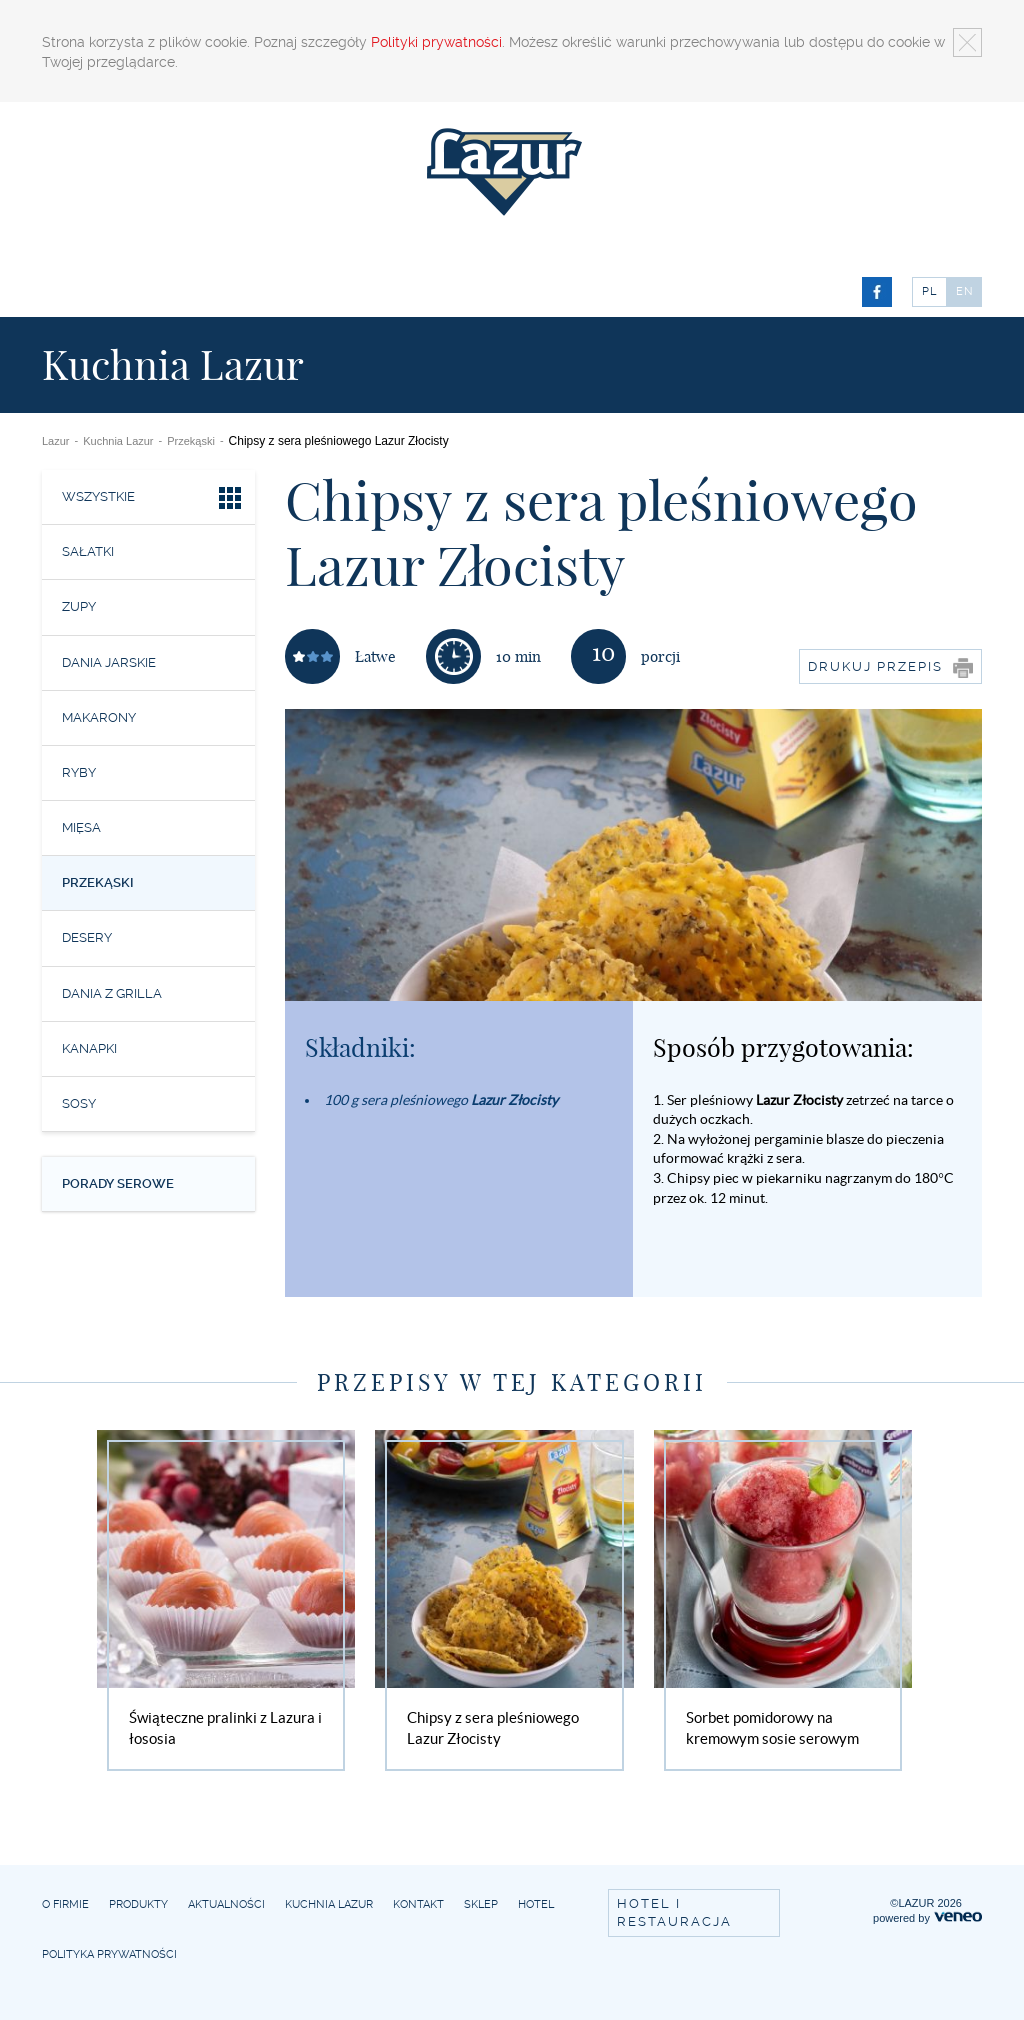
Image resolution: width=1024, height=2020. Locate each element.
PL (929, 291)
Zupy (79, 606)
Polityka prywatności (109, 1954)
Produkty (138, 1904)
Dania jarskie (109, 662)
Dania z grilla (112, 993)
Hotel (536, 1904)
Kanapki (89, 1048)
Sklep (481, 1904)
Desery (87, 937)
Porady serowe (118, 1183)
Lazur (56, 441)
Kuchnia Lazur (118, 441)
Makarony (99, 717)
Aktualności (226, 1904)
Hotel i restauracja (674, 1912)
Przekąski (191, 441)
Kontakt (418, 1904)
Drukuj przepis (890, 668)
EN (965, 291)
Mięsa (81, 827)
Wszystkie (153, 500)
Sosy (79, 1103)
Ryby (79, 772)
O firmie (65, 1904)
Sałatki (88, 551)
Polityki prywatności (436, 42)
